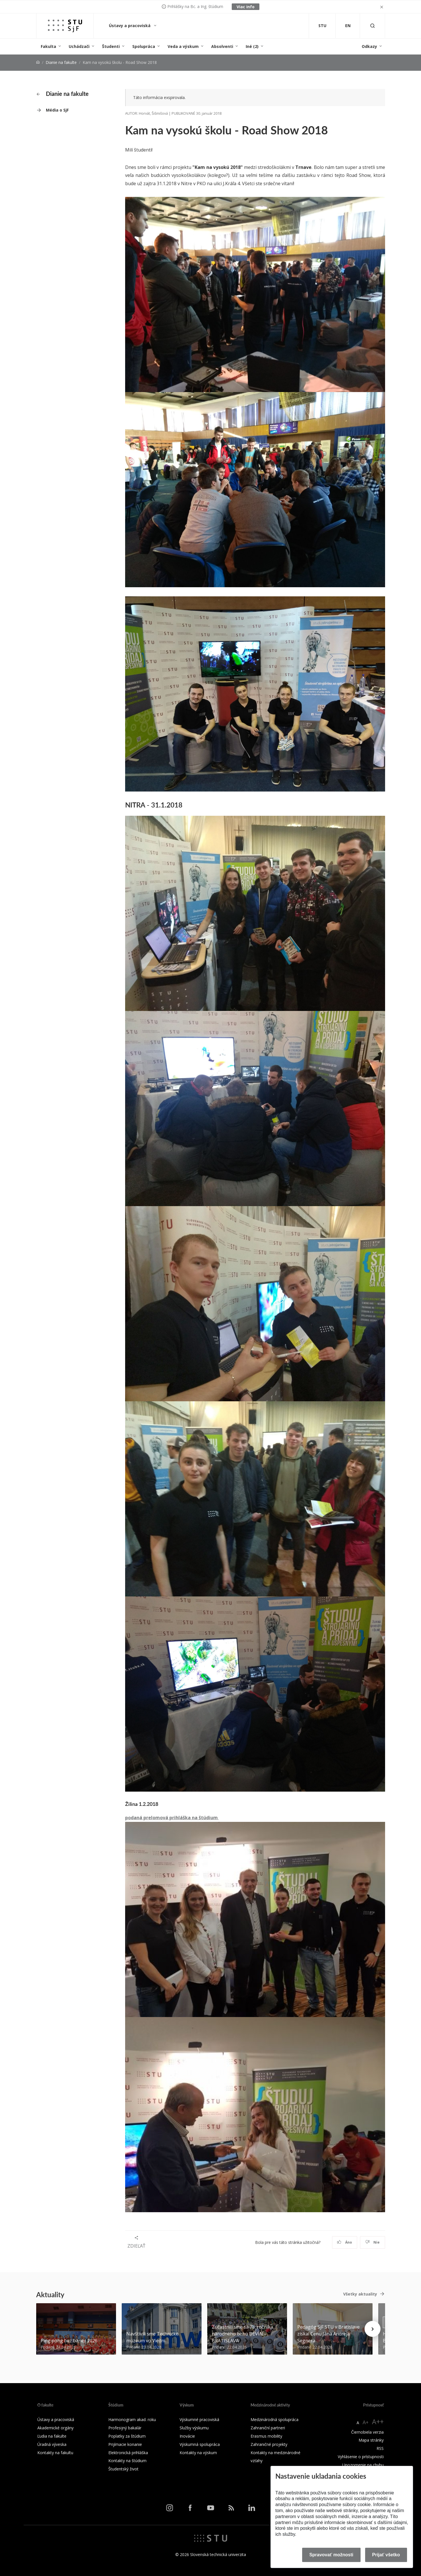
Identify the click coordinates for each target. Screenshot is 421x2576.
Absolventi (222, 46)
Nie (372, 2242)
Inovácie (187, 2436)
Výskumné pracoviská (199, 2419)
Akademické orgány (55, 2427)
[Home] (38, 62)
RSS (380, 2448)
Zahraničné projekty (269, 2444)
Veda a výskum (183, 46)
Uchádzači (79, 46)
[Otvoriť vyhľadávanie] (372, 25)
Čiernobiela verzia (367, 2432)
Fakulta (48, 46)
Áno (344, 2242)
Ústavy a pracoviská (130, 25)
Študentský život (123, 2469)
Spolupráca (143, 46)
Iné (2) (252, 46)
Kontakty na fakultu (55, 2452)
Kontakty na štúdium (127, 2460)
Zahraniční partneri (268, 2427)
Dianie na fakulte (61, 62)
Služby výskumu (194, 2427)
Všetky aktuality (360, 2294)
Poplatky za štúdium (127, 2436)
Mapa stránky (371, 2440)
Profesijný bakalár (124, 2427)
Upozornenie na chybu (363, 2465)
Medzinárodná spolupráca (274, 2419)
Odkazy (369, 46)
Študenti (111, 46)
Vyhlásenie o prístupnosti (361, 2456)
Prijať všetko (386, 2554)
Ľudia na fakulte (51, 2436)
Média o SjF (57, 110)
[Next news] (373, 2329)
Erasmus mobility (266, 2436)
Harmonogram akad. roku (132, 2419)
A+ (366, 2422)
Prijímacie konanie (125, 2444)
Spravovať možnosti (331, 2554)
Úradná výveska (51, 2444)
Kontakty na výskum (198, 2452)
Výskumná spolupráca (200, 2444)
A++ (378, 2421)
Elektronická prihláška (128, 2452)
